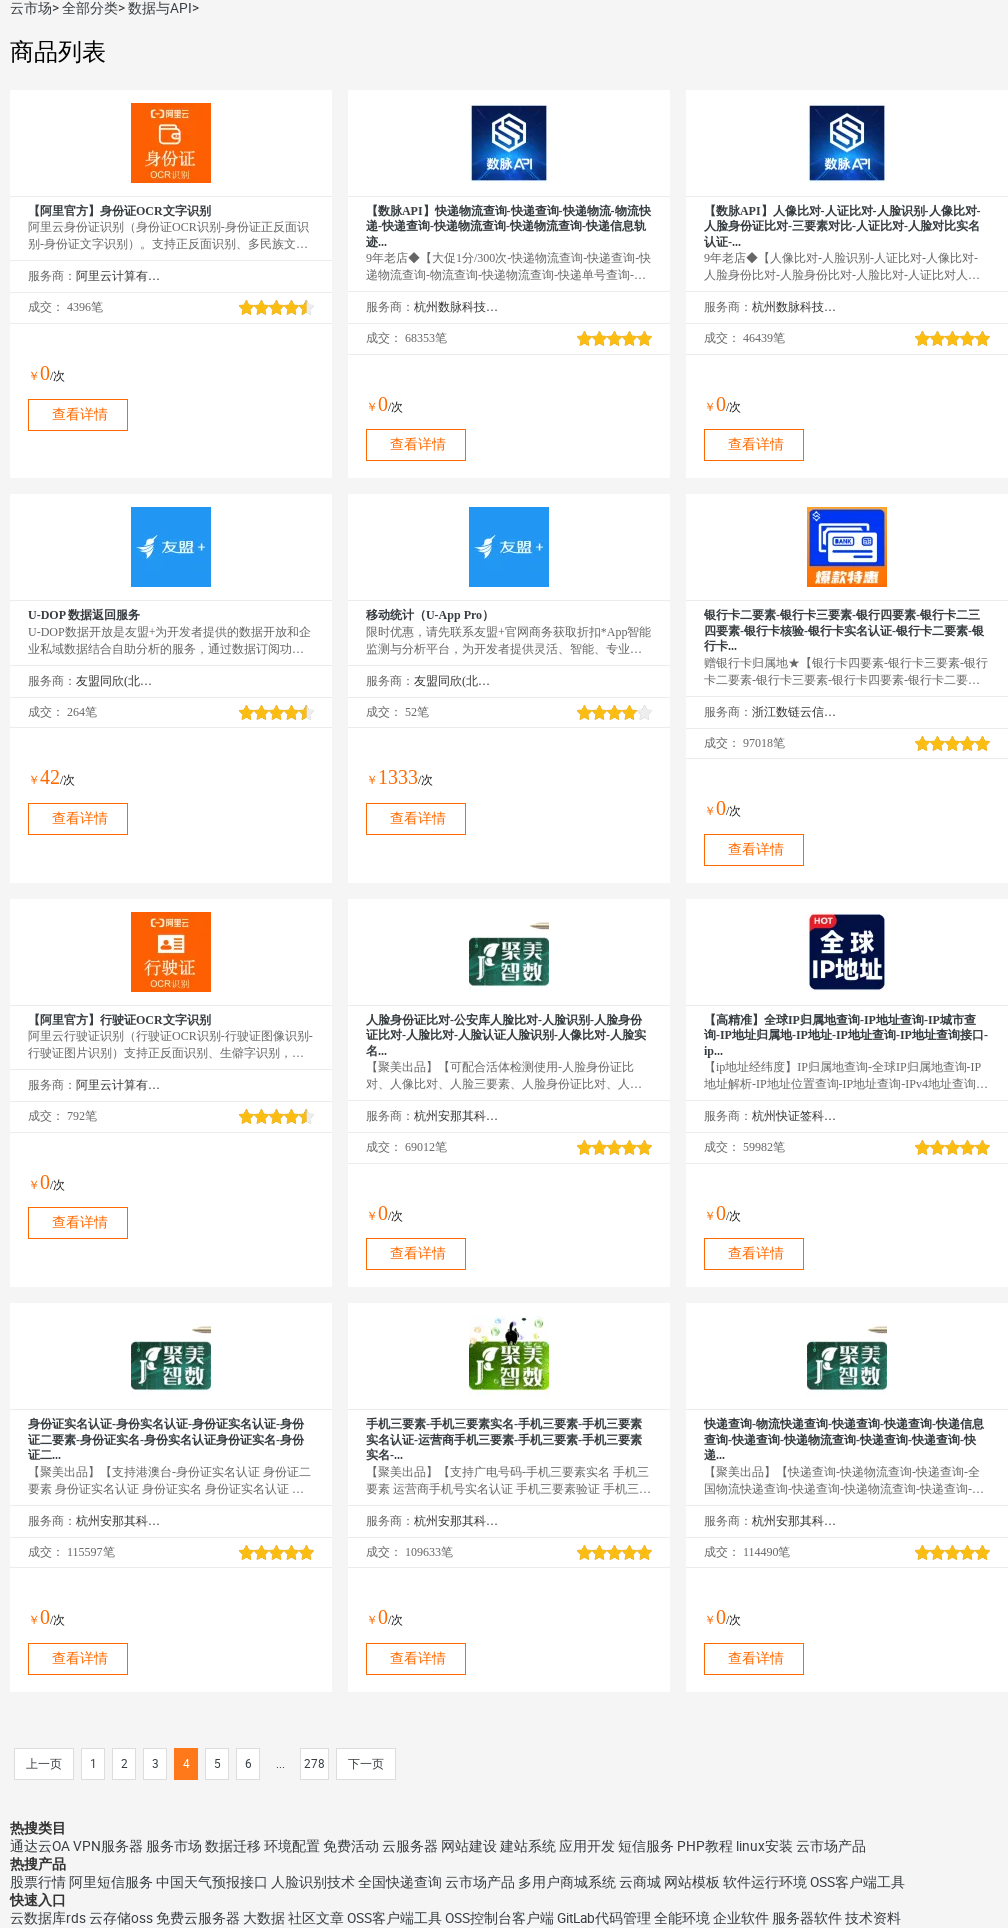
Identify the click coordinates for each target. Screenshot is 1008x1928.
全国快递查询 (400, 1882)
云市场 (31, 8)
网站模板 (692, 1882)
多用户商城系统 (567, 1882)
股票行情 (38, 1882)
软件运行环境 (765, 1882)
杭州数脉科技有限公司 (456, 307)
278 (314, 1764)
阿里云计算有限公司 (118, 276)
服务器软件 (807, 1918)
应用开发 (587, 1846)
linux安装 (764, 1846)
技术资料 (873, 1918)
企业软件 (741, 1918)
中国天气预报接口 (212, 1882)
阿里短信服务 (111, 1882)
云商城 (640, 1882)
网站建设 (469, 1846)
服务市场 (174, 1846)
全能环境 (682, 1918)
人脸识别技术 (313, 1882)
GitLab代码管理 (604, 1918)
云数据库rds (48, 1918)
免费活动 (351, 1846)
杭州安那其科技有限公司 (456, 1116)
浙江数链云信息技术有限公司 (794, 712)
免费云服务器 (198, 1918)
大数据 (264, 1918)
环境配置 (292, 1846)
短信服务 (646, 1846)
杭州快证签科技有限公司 (794, 1116)
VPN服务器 (108, 1846)
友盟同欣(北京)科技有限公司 (118, 681)
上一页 (44, 1764)
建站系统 (528, 1846)
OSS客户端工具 (857, 1882)
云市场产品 (831, 1846)
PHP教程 (705, 1846)
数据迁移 (233, 1846)
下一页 (366, 1764)
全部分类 (90, 8)
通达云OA (40, 1846)
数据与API (160, 8)
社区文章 (316, 1918)
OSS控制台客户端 (499, 1918)
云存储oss (121, 1918)
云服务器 (410, 1846)
